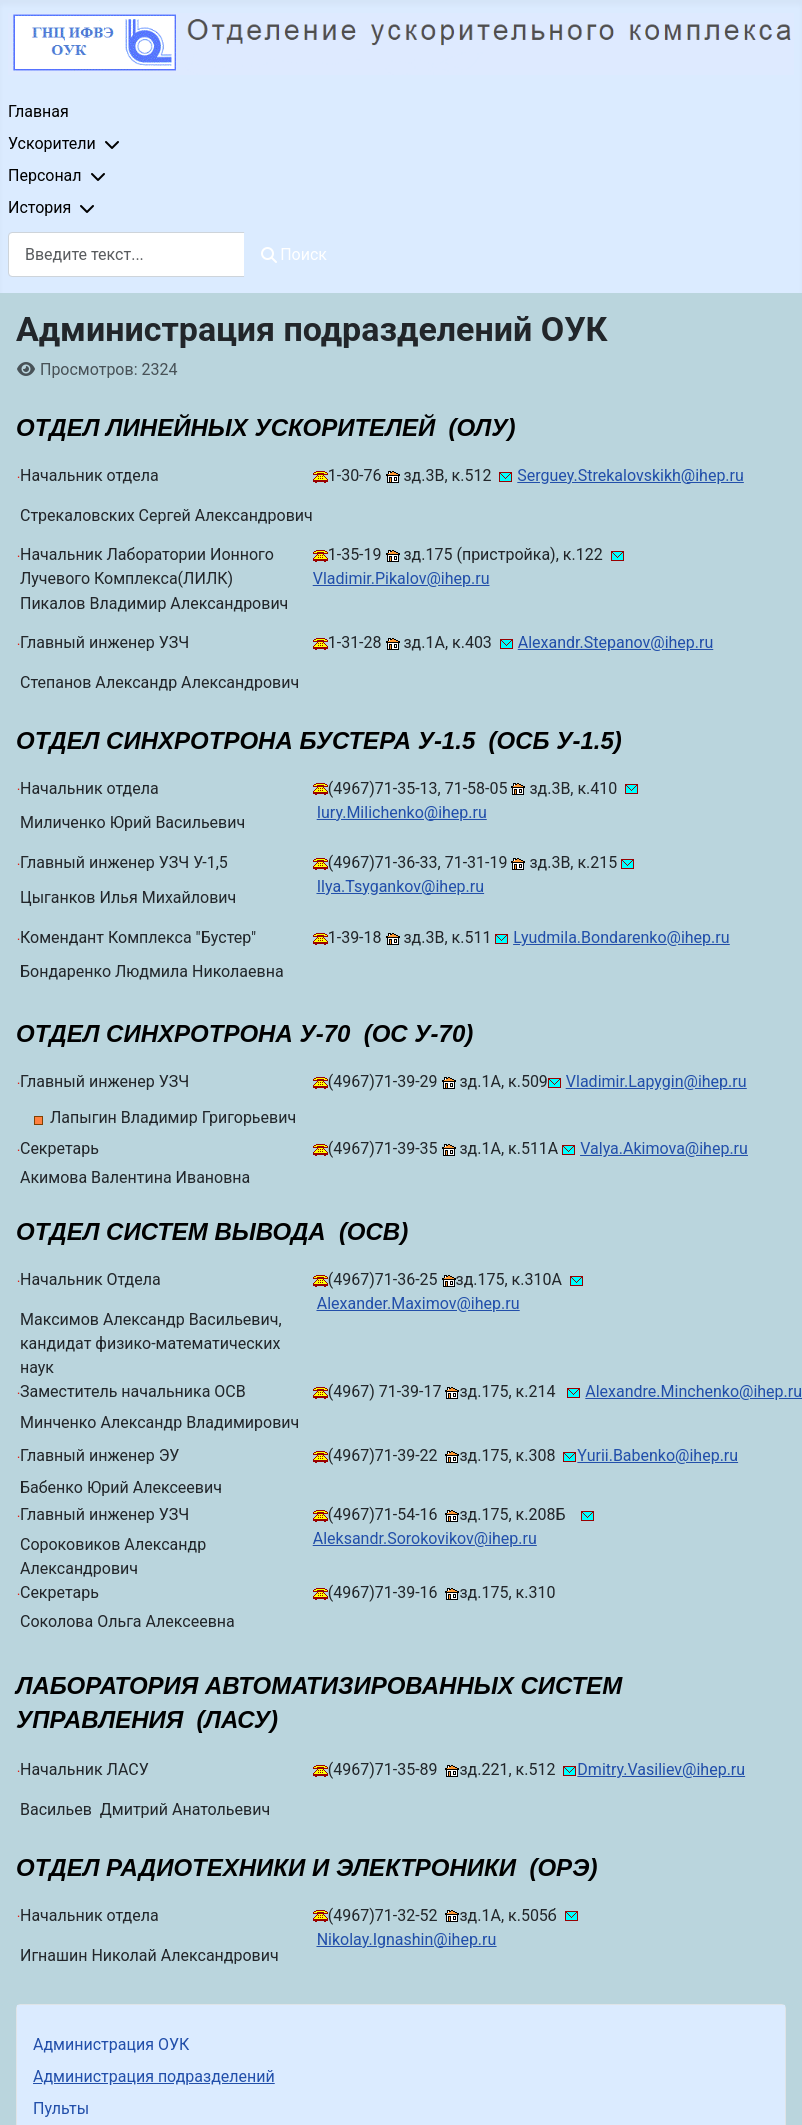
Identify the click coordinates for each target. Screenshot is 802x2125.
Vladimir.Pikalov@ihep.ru (401, 578)
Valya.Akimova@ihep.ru (664, 1148)
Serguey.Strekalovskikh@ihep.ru (630, 475)
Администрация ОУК (111, 2044)
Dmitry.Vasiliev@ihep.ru (661, 1769)
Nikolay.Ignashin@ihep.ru (407, 1939)
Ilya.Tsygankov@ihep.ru (400, 886)
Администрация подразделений (154, 2076)
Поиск (294, 254)
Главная (38, 111)
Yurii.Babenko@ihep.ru (657, 1455)
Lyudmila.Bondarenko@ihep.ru (621, 937)
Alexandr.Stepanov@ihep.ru (616, 642)
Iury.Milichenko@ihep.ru (402, 812)
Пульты (61, 2108)
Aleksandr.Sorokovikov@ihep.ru (425, 1538)
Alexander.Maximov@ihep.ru (418, 1303)
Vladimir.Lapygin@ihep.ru (656, 1081)
